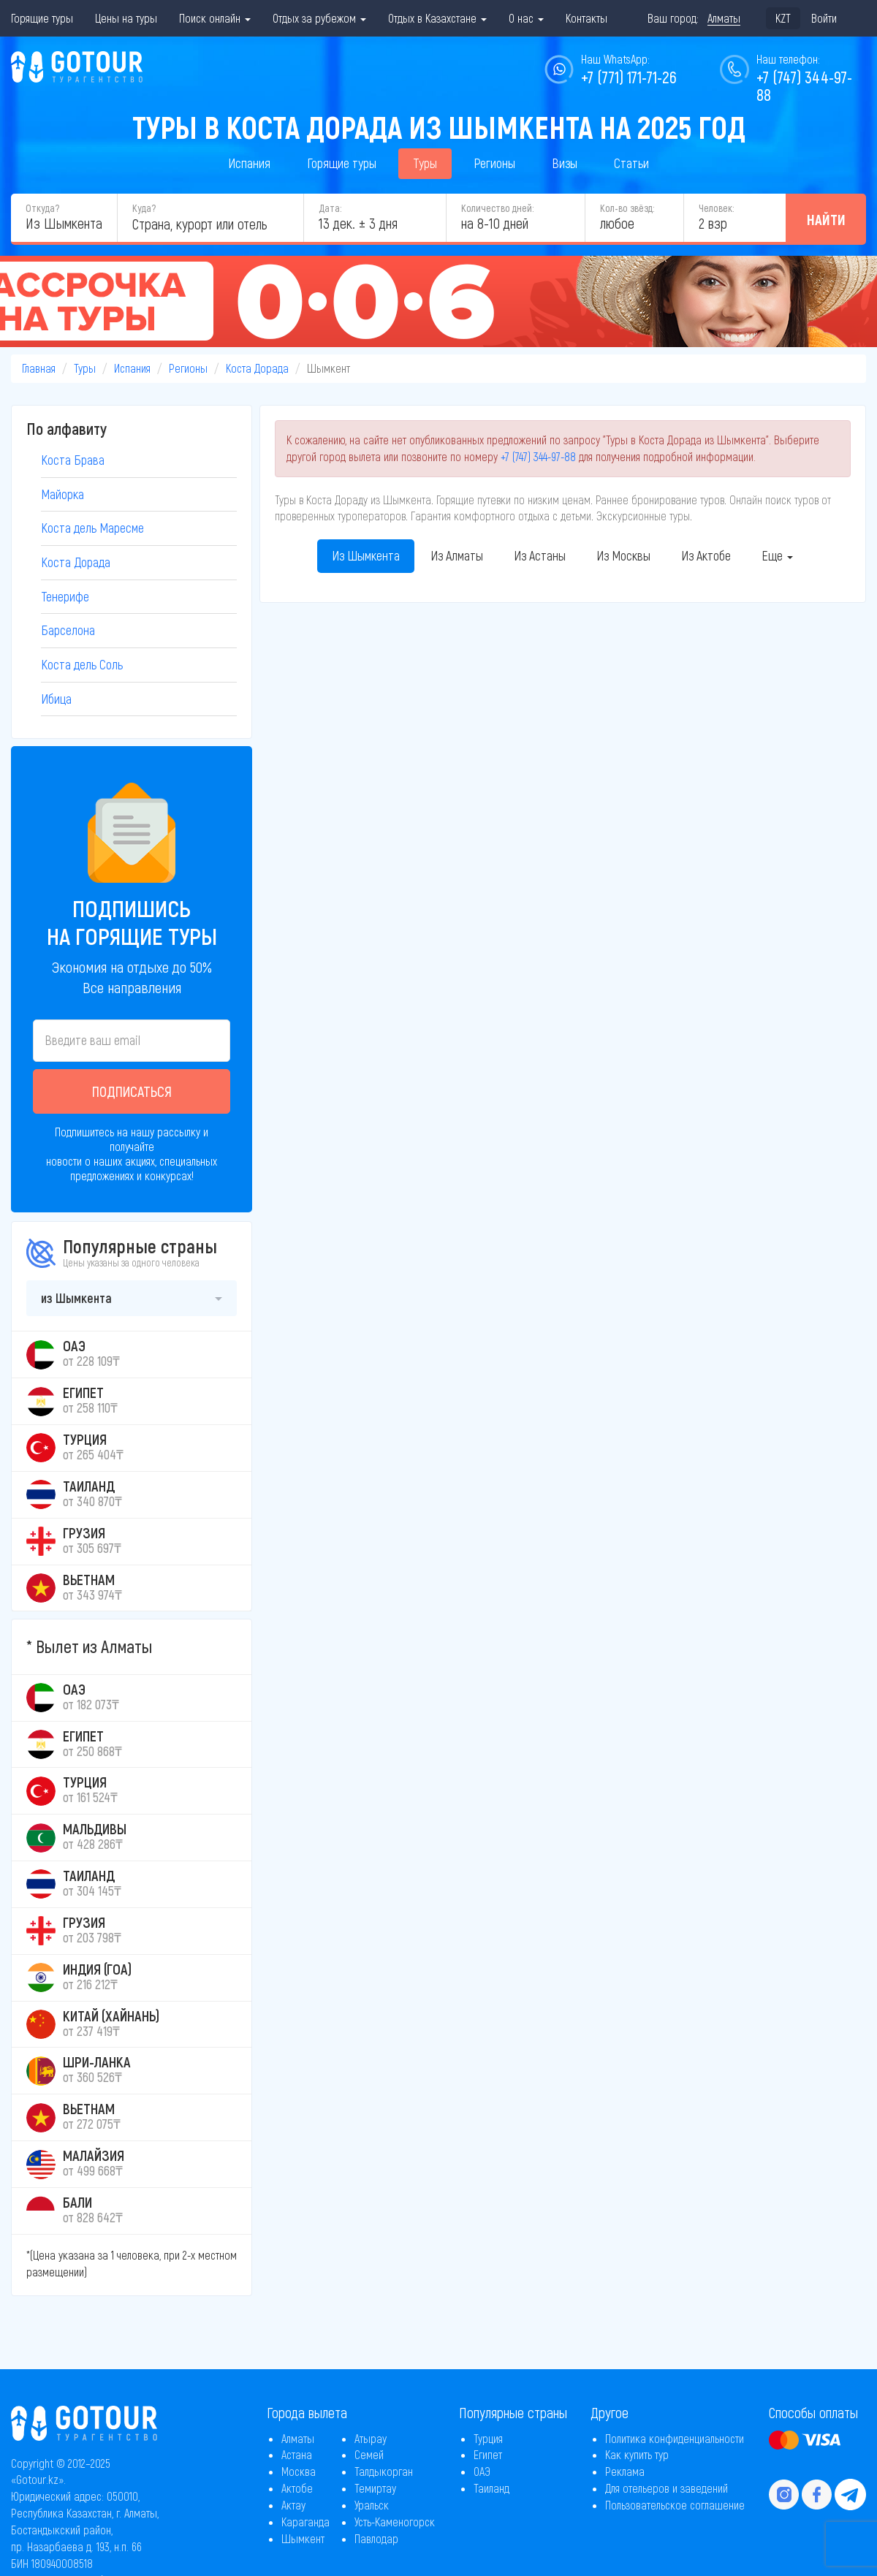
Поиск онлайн (215, 18)
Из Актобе (706, 555)
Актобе (297, 2488)
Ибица (56, 699)
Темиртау (375, 2488)
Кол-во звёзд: (627, 208)
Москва (298, 2471)
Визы (564, 163)
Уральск (371, 2505)
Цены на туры (126, 18)
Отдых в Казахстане (437, 18)
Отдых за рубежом (319, 18)
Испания (249, 163)
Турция (488, 2438)
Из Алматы (456, 555)
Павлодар (376, 2538)
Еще (777, 555)
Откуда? (42, 208)
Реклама (625, 2471)
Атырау (370, 2438)
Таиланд (491, 2488)
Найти (826, 219)
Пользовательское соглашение (675, 2505)
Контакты (586, 18)
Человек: (716, 208)
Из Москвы (623, 555)
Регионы (494, 163)
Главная (39, 368)
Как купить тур (637, 2454)
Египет (488, 2454)
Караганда (305, 2521)
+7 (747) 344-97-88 (538, 456)
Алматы (297, 2438)
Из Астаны (540, 555)
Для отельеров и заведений (666, 2488)
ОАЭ (482, 2471)
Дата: (330, 208)
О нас (526, 18)
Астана (296, 2454)
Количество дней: (497, 208)
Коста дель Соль (82, 664)
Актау (293, 2505)
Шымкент (302, 2538)
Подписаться (132, 1091)
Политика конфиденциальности (674, 2438)
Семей (369, 2454)
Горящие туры (42, 18)
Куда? (144, 208)
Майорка (62, 494)
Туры (425, 163)
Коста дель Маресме (92, 528)
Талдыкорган (383, 2471)
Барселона (68, 630)
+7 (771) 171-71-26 (629, 76)
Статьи (631, 163)
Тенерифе (65, 596)
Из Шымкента (366, 555)
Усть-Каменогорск (394, 2521)
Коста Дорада (257, 368)
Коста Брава (73, 460)
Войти (824, 18)
